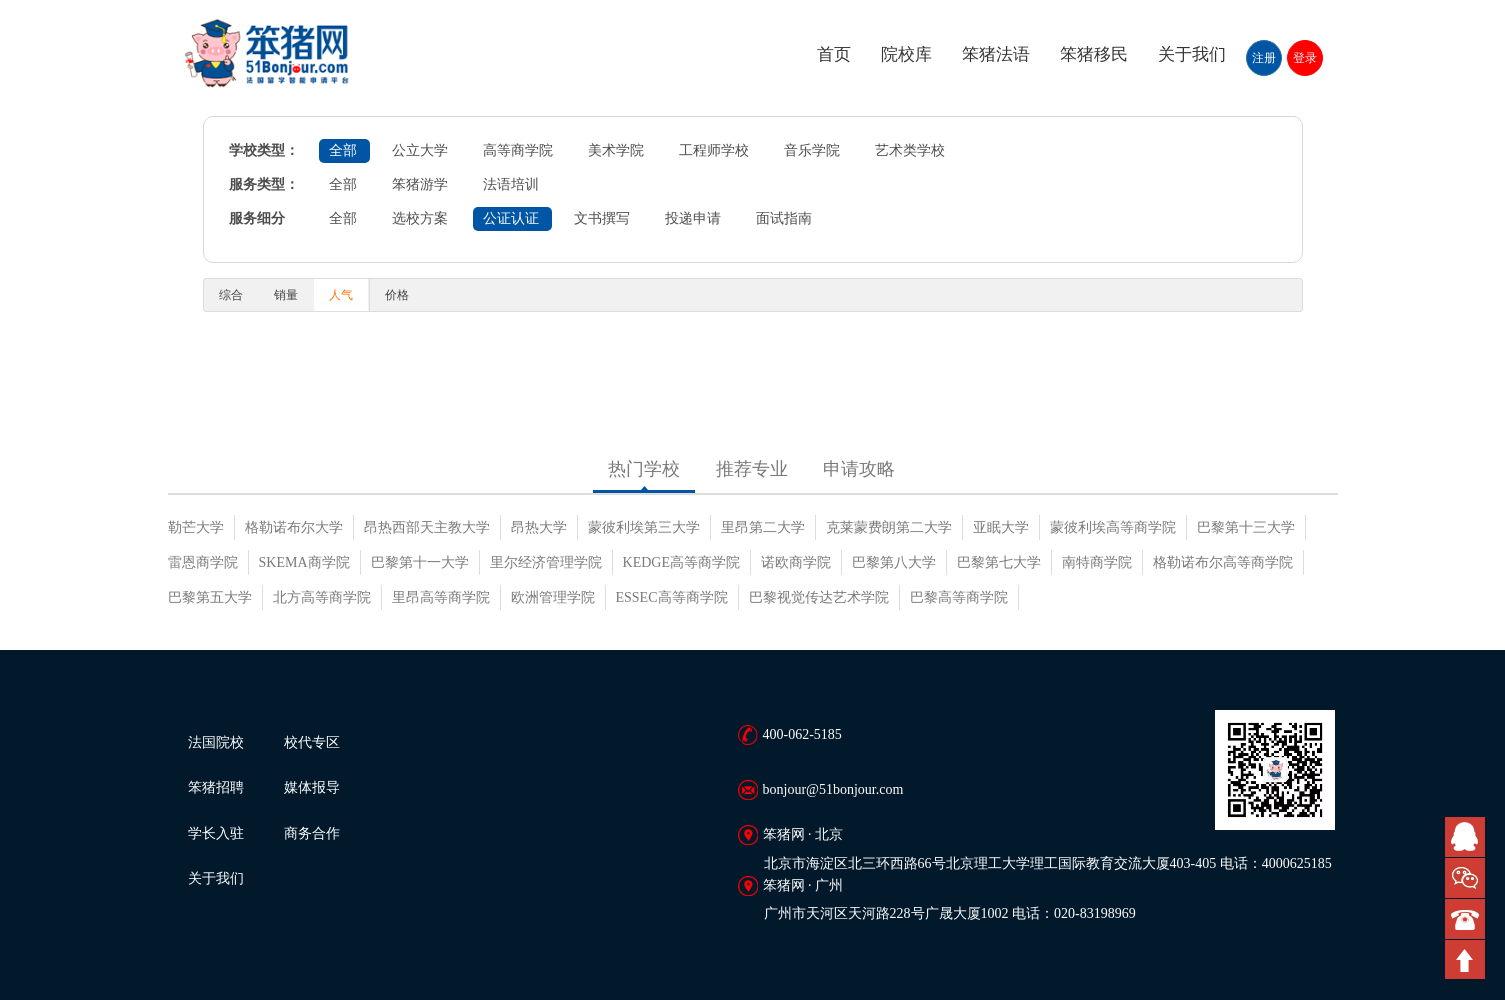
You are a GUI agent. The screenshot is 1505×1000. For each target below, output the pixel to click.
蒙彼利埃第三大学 (644, 527)
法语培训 (511, 184)
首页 (834, 54)
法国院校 (216, 742)
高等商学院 (518, 150)
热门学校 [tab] (644, 469)
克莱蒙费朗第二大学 (889, 527)
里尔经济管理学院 (546, 562)
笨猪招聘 (216, 787)
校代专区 (312, 742)
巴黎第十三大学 (1246, 527)
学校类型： (264, 150)
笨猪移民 (1094, 54)
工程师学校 (714, 150)
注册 (1264, 58)
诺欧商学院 (796, 562)
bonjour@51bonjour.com (833, 789)
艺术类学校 (910, 150)
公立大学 (420, 150)
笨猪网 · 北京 (803, 834)
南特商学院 (1097, 562)
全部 (343, 150)
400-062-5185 (802, 734)
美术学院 (616, 150)
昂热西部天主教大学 (427, 527)
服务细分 (257, 218)
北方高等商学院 (322, 597)
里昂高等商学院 (441, 597)
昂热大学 (539, 527)
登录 (1305, 58)
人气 (341, 295)
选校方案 (420, 218)
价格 (397, 295)
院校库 (906, 54)
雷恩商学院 (203, 562)
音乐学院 (812, 150)
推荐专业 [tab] (752, 469)
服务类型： (264, 184)
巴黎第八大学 (894, 562)
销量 (286, 295)
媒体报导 (312, 787)
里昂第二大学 (763, 527)
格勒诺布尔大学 (294, 527)
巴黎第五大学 (210, 597)
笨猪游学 (420, 184)
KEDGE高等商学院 (681, 562)
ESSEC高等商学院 (672, 597)
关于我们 (1192, 54)
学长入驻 (216, 833)
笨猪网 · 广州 (803, 885)
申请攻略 (859, 469)
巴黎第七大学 (999, 562)
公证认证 (511, 218)
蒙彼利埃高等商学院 (1113, 527)
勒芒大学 (196, 527)
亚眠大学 (1001, 527)
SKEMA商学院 (304, 562)
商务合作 (312, 833)
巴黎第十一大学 (420, 562)
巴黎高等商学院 (959, 597)
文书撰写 (602, 218)
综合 (231, 295)
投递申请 (693, 218)
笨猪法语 (996, 54)
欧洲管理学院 (553, 597)
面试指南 (784, 218)
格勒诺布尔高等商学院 (1223, 562)
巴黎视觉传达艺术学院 (819, 597)
